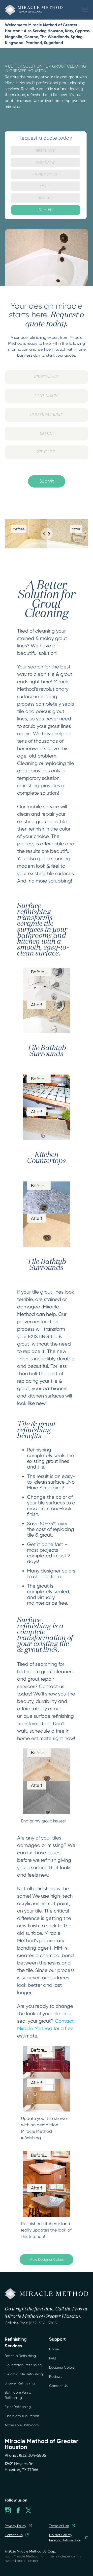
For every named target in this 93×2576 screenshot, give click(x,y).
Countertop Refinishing (23, 2365)
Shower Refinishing (20, 2383)
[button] (85, 10)
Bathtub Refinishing (20, 2356)
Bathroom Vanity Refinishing (18, 2395)
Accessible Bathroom (22, 2425)
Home (54, 2349)
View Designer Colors (46, 2259)
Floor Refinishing (18, 2407)
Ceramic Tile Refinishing (24, 2374)
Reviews (55, 2377)
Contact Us (58, 2386)
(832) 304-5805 (43, 2323)
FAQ (52, 2358)
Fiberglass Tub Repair (22, 2416)
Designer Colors (61, 2367)
